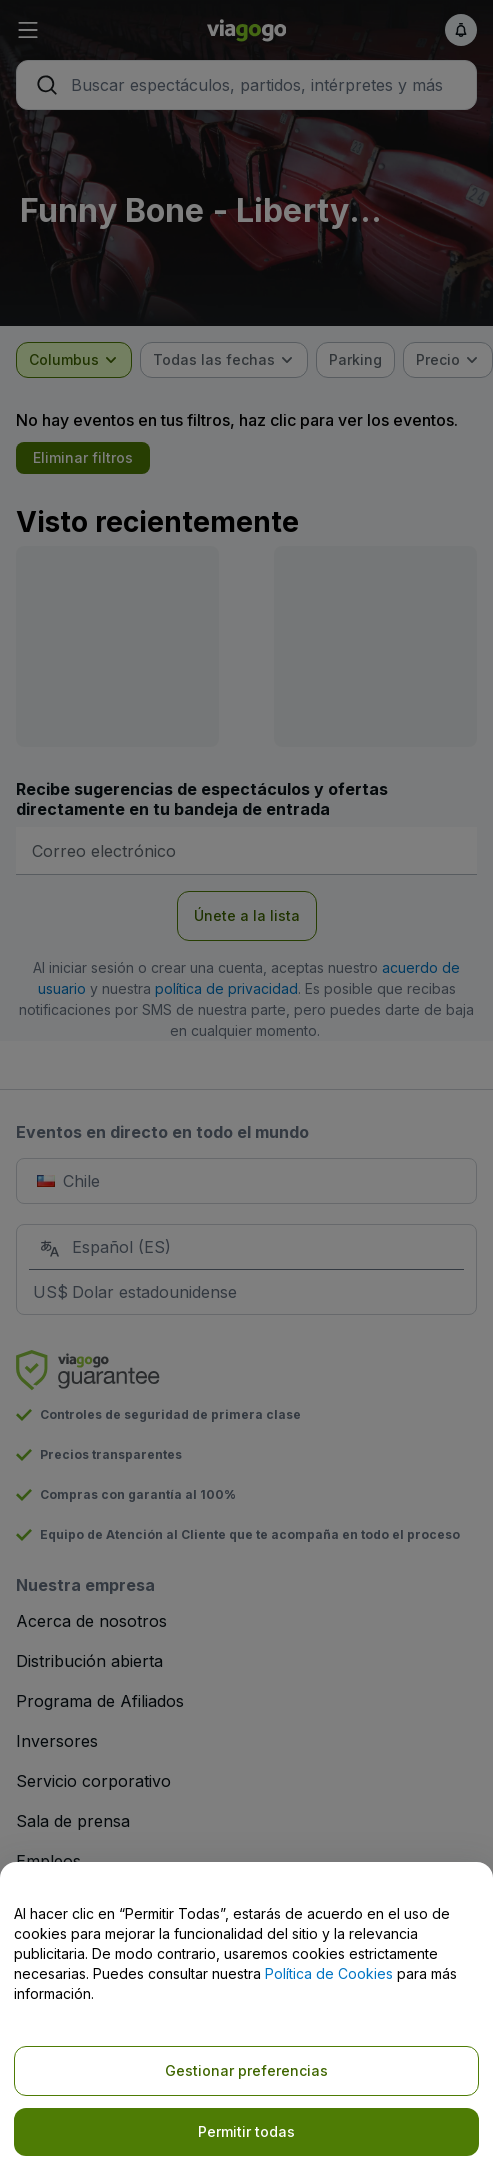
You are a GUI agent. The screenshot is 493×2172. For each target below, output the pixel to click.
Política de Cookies (329, 1973)
